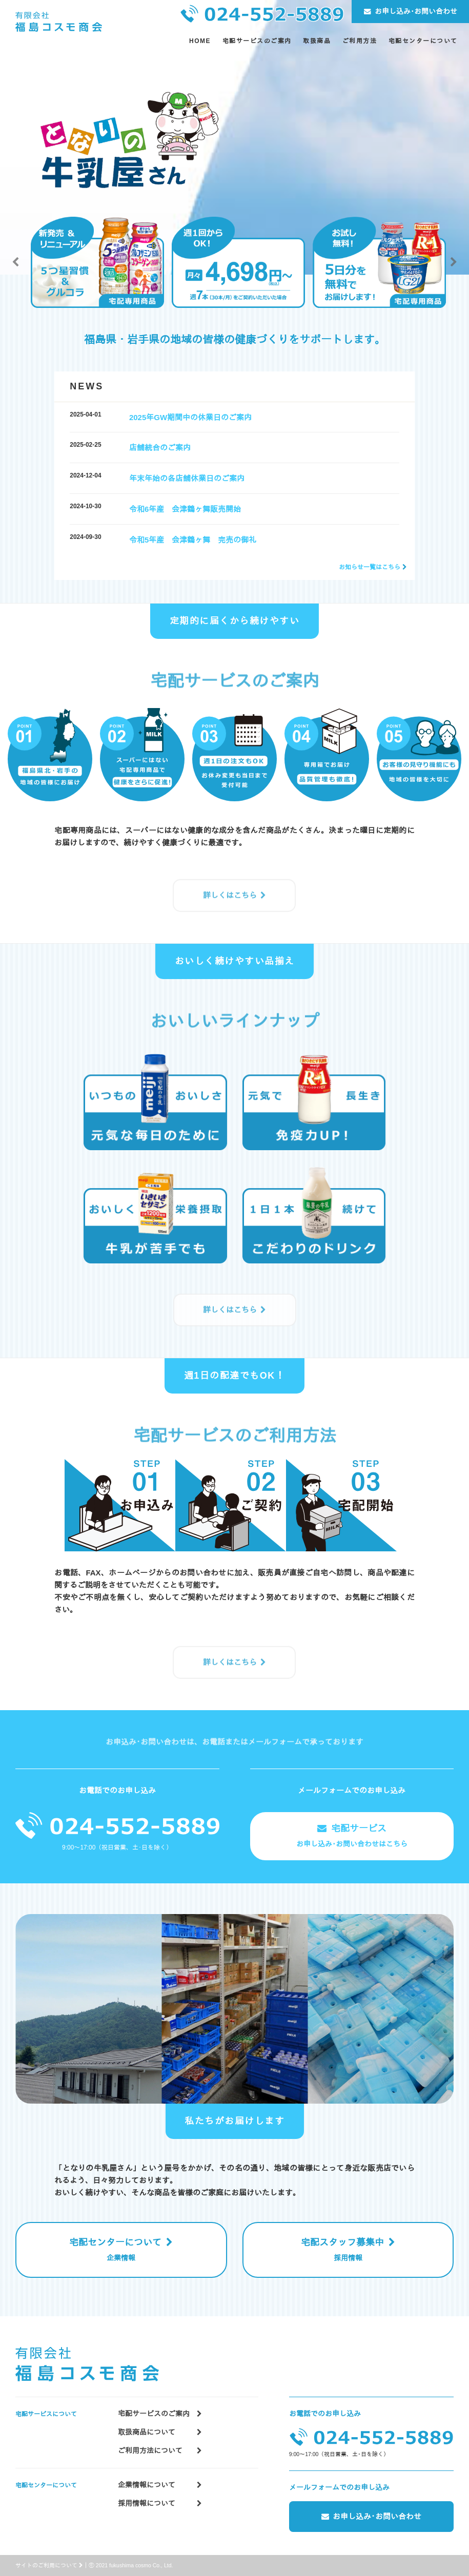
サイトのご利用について (49, 2565)
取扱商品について (160, 2432)
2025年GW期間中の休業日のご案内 (190, 417)
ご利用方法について (160, 2451)
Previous (15, 262)
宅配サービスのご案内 (160, 2414)
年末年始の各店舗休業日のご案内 (186, 478)
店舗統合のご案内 (160, 447)
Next (453, 262)
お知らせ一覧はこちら (369, 567)
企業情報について (160, 2485)
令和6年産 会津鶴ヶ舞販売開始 (185, 509)
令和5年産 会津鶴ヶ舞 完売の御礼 (192, 539)
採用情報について (160, 2503)
